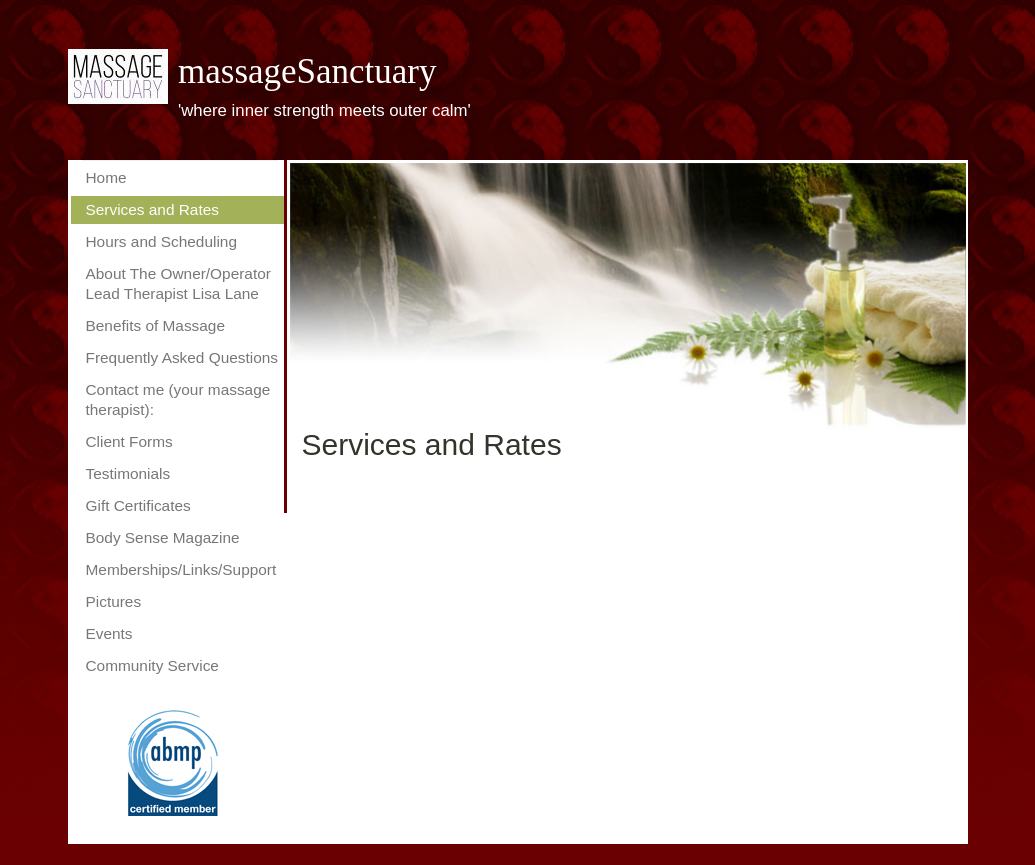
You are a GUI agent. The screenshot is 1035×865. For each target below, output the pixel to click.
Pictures (114, 601)
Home (106, 177)
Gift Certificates (138, 505)
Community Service (152, 665)
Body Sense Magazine (163, 537)
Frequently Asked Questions (182, 357)
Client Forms (129, 441)
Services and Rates (152, 209)
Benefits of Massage (155, 325)
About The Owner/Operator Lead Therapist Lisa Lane (178, 283)
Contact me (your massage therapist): (178, 399)
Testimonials (128, 473)
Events (109, 633)
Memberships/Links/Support (181, 569)
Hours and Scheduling (161, 241)
